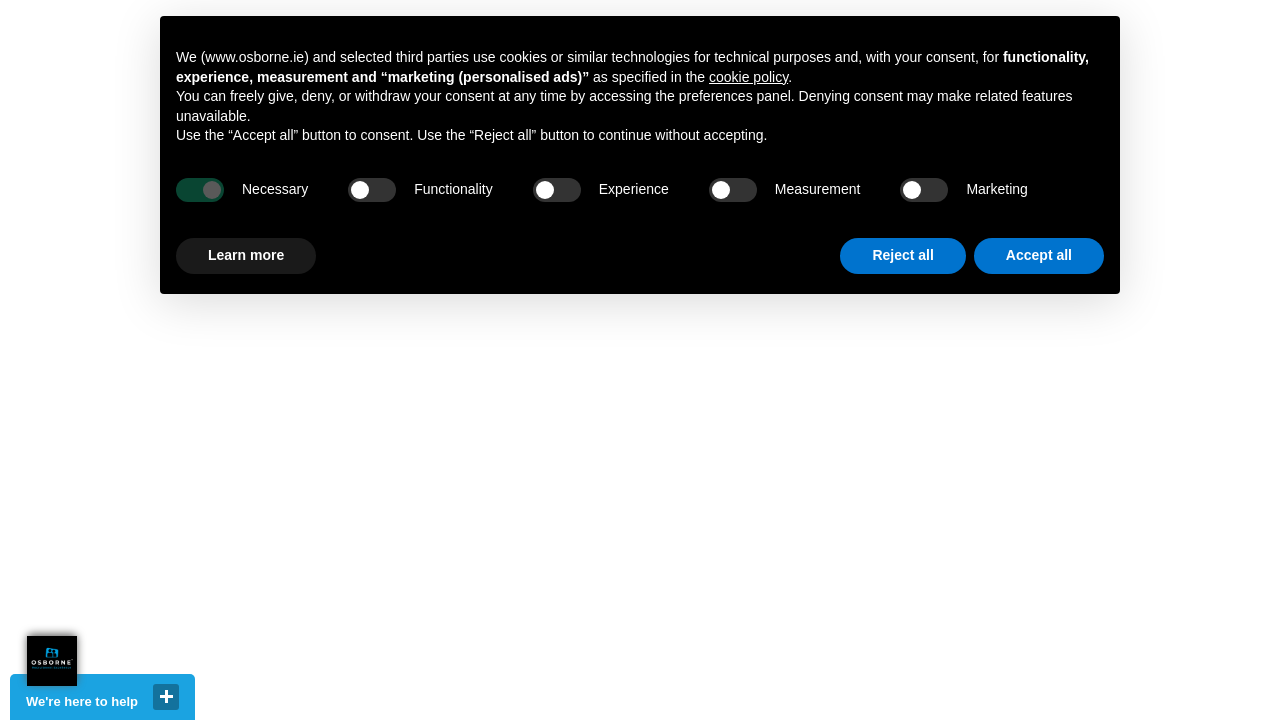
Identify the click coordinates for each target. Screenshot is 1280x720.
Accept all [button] (1039, 255)
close (166, 697)
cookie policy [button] (748, 77)
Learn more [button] (246, 255)
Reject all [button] (902, 255)
